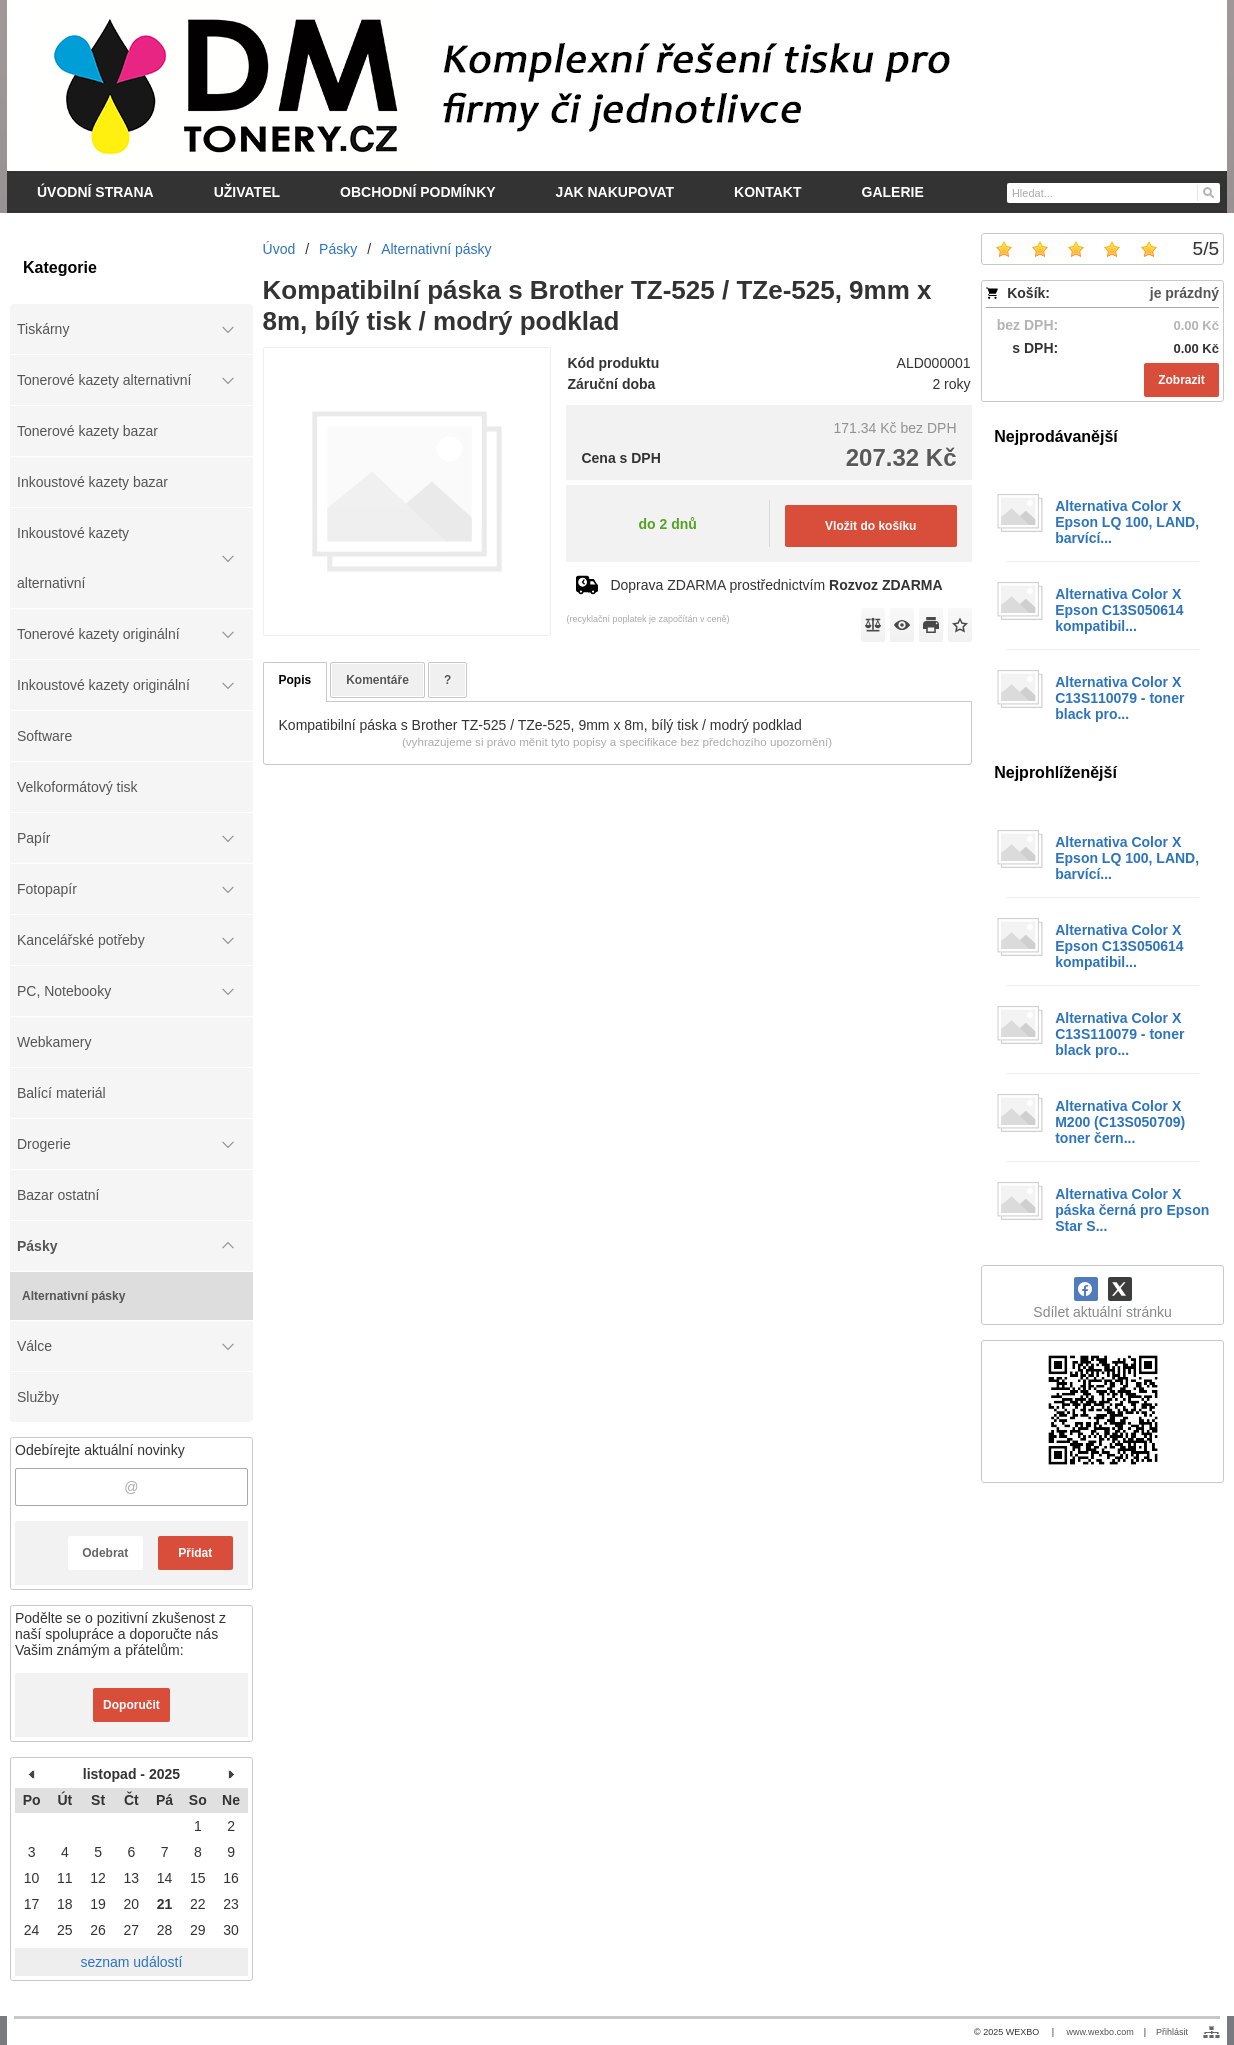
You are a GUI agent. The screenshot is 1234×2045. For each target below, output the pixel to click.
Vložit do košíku (870, 526)
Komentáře (377, 680)
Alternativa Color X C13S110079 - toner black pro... (1119, 698)
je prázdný (1184, 293)
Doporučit (131, 1705)
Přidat (195, 1553)
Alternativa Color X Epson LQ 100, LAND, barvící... (1127, 522)
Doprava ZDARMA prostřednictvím (776, 585)
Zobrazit (1181, 380)
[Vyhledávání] (1113, 193)
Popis (295, 680)
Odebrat (105, 1553)
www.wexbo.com (1100, 2032)
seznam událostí (131, 1962)
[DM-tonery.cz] (617, 85)
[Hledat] (1207, 192)
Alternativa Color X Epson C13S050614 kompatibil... (1119, 610)
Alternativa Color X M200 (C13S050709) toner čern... (1120, 1122)
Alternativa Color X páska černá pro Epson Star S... (1132, 1210)
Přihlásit (1172, 2032)
